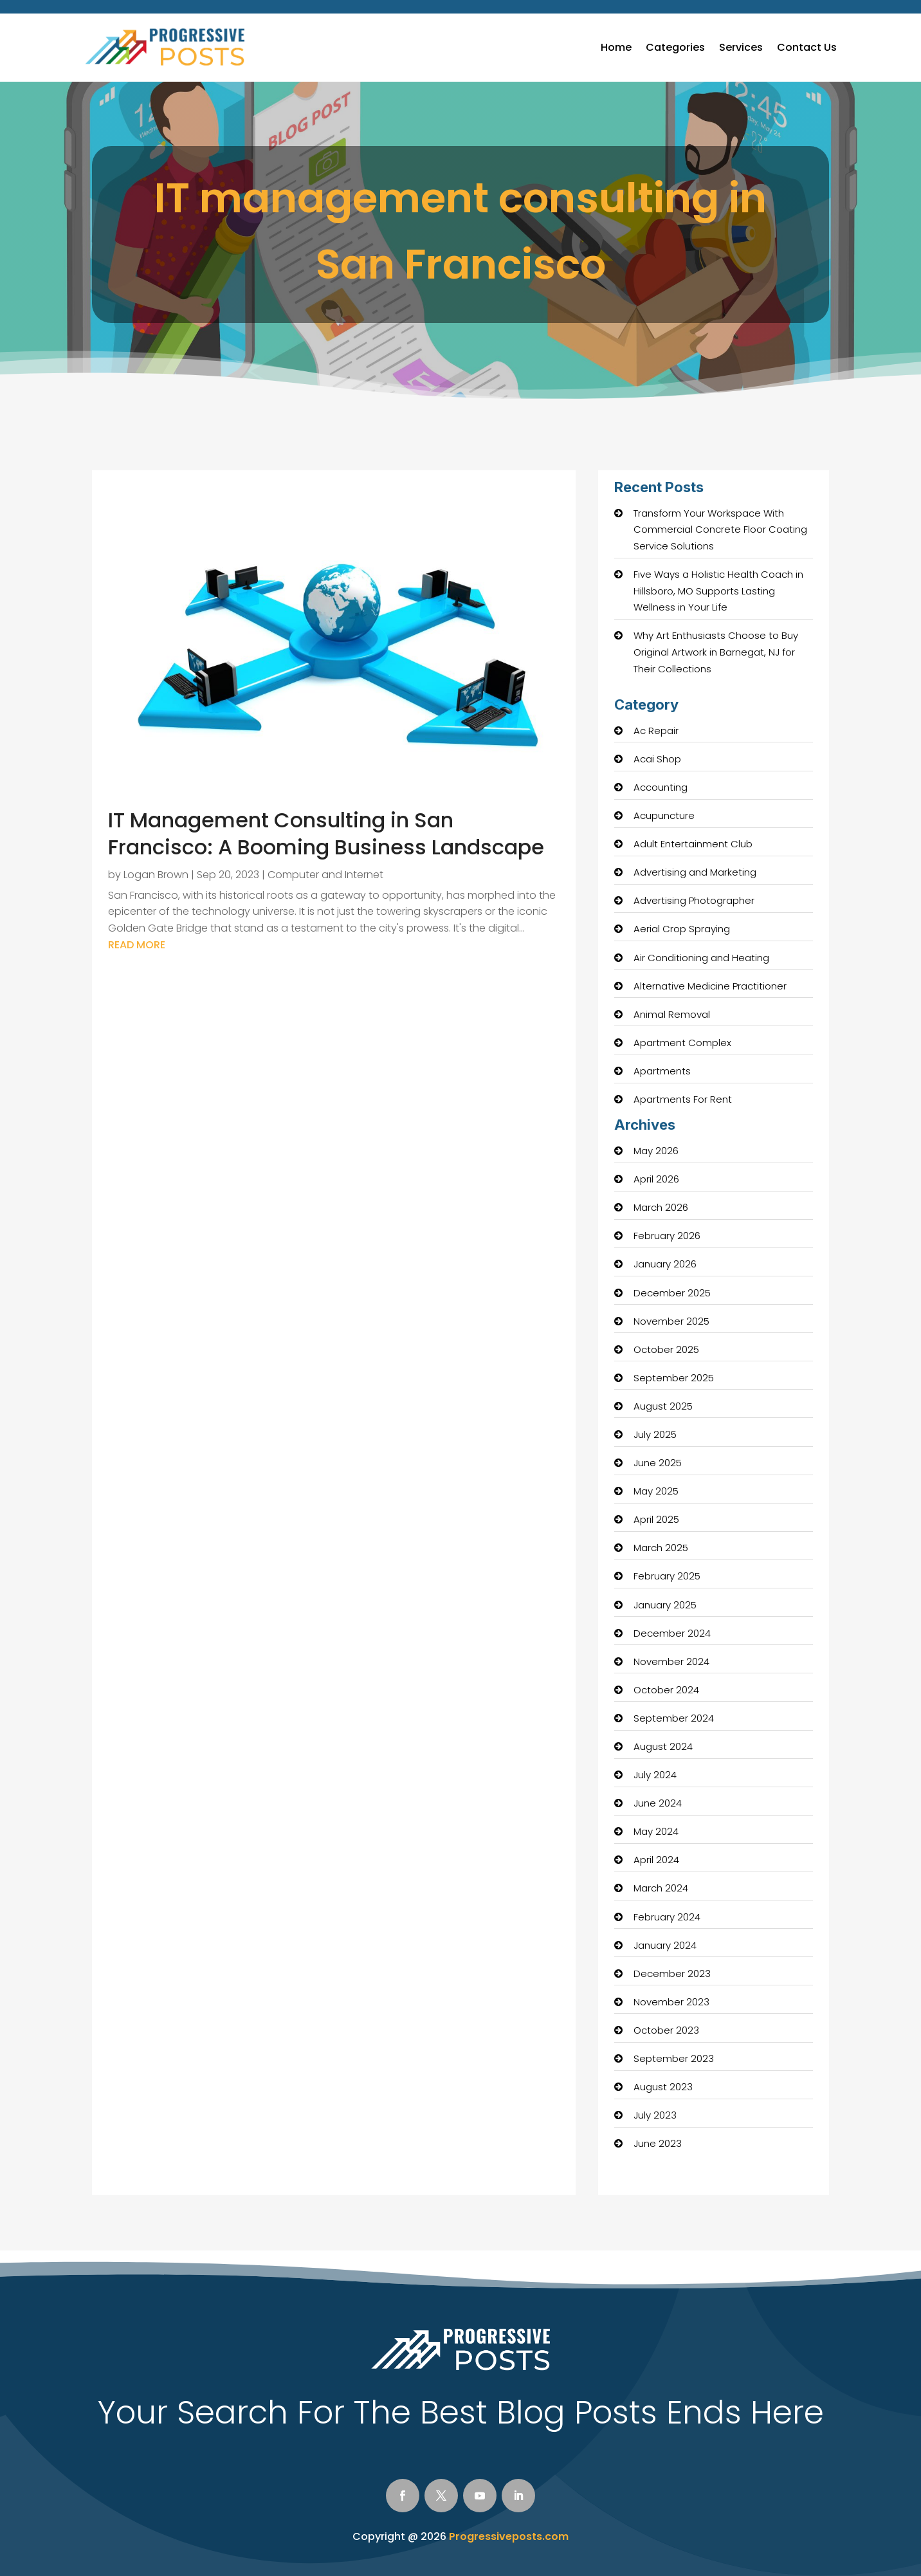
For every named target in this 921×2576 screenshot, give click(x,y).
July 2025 (655, 1434)
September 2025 (674, 1378)
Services (741, 47)
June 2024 (658, 1803)
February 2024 (667, 1917)
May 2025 (656, 1491)
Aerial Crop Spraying (682, 928)
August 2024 (663, 1746)
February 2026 (667, 1235)
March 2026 (661, 1207)
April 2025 (656, 1519)
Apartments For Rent (683, 1099)
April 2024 (656, 1859)
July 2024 (655, 1774)
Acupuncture (664, 815)
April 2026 (656, 1179)
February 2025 (667, 1576)
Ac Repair (656, 730)
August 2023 (663, 2086)
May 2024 (656, 1831)
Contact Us (807, 47)
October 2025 (666, 1349)
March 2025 (661, 1547)
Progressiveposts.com (509, 2536)
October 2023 (666, 2030)
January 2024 (665, 1945)
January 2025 (665, 1605)
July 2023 (655, 2115)
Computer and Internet (325, 874)
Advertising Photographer (694, 900)
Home (616, 47)
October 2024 (666, 1690)
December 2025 (672, 1293)
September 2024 (674, 1718)
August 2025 (663, 1406)
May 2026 (656, 1150)
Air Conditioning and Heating (701, 957)
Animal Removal (672, 1014)
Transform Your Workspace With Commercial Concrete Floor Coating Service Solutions (720, 529)
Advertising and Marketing (695, 872)
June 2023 (658, 2143)
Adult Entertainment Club (693, 844)
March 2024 (661, 1888)
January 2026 (665, 1264)
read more (136, 944)
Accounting (661, 787)
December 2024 (672, 1633)
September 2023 (674, 2058)
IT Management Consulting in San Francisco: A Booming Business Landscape (326, 833)
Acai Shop (657, 759)
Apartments (662, 1071)
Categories (675, 47)
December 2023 (672, 1973)
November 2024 (671, 1661)
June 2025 (658, 1462)
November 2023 (671, 2002)
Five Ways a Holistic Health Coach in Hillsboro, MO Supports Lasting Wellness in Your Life (718, 590)
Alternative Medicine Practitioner (710, 986)
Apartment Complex (682, 1042)
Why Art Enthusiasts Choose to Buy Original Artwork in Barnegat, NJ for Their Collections (716, 652)
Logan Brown (155, 874)
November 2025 (671, 1321)
